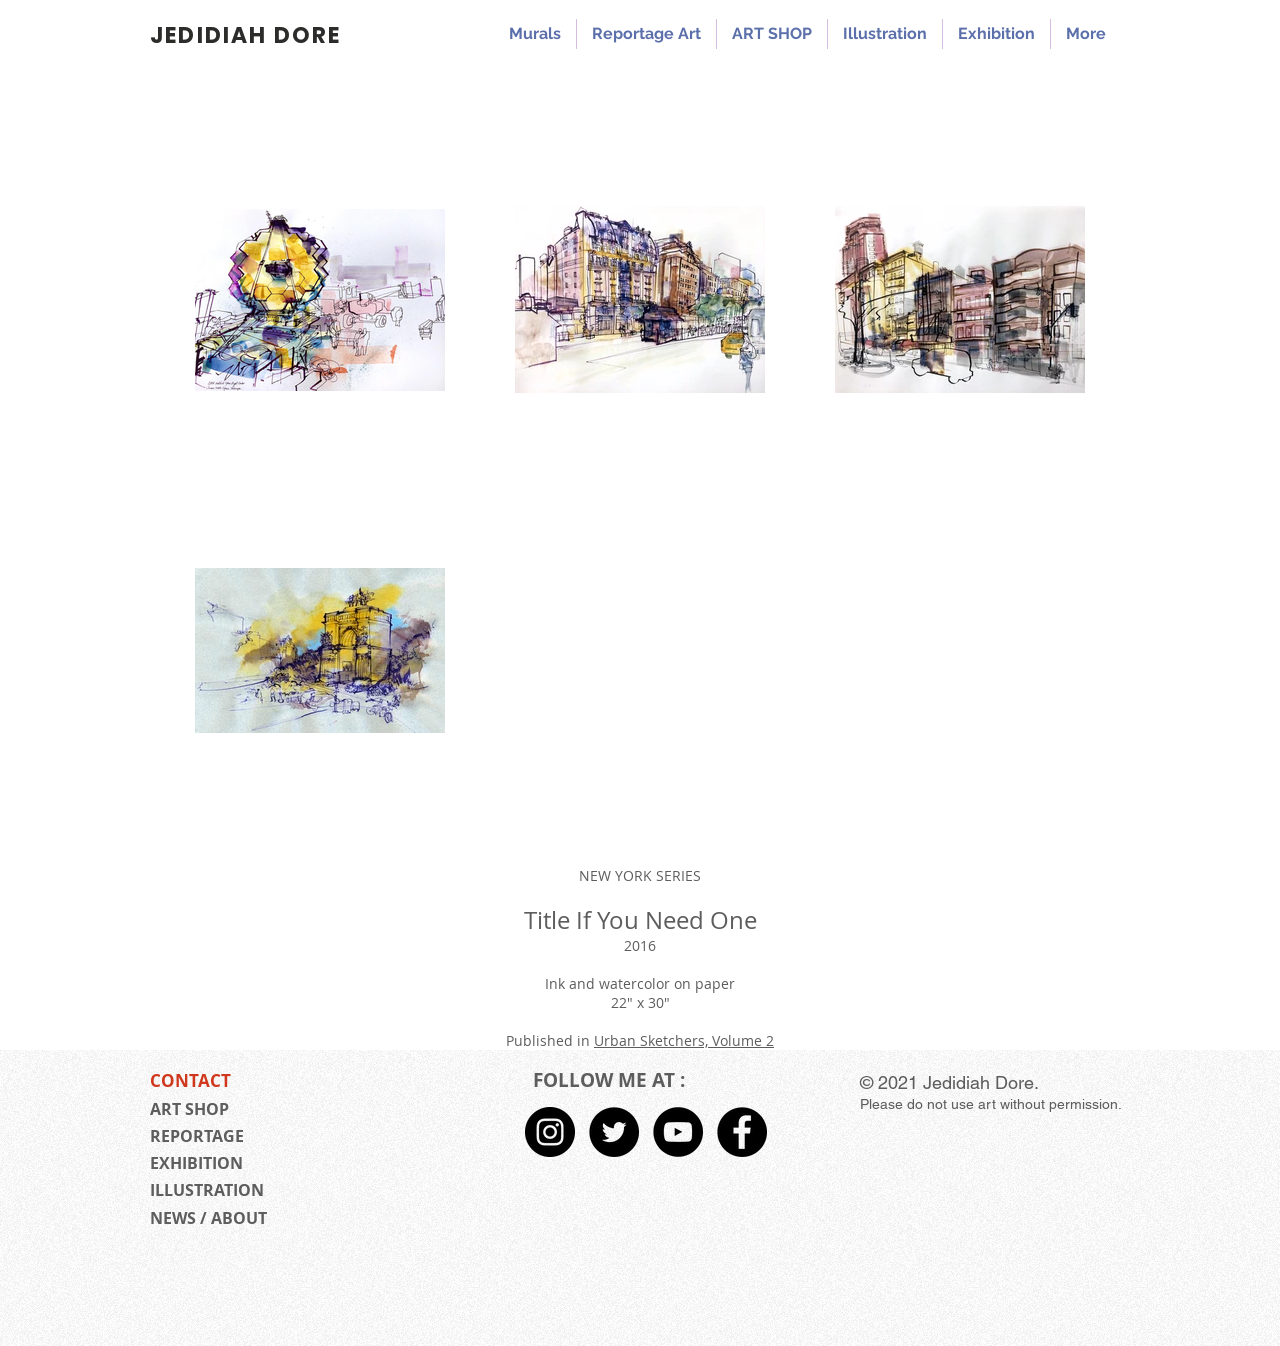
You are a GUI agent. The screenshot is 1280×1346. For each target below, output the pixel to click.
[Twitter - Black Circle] (614, 1132)
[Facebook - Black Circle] (742, 1132)
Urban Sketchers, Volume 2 (684, 1040)
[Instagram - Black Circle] (550, 1132)
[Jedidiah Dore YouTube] (678, 1132)
